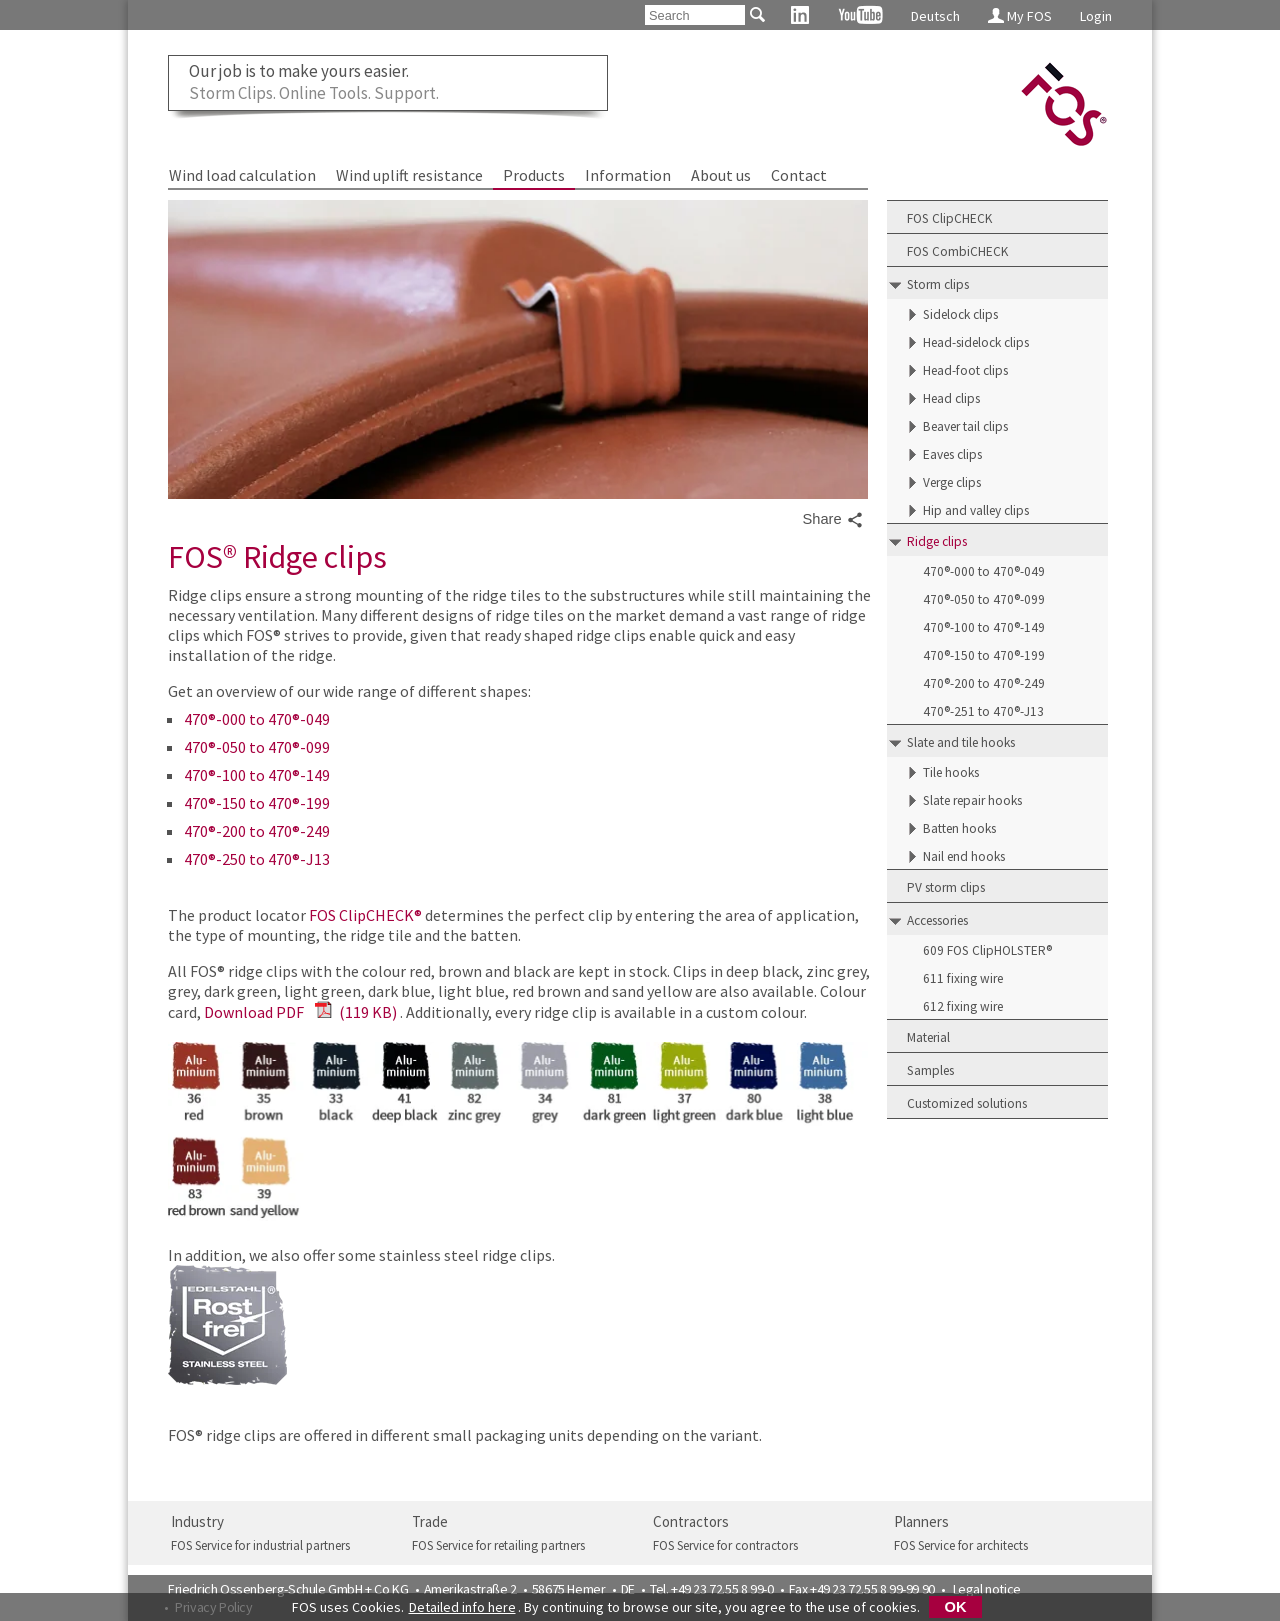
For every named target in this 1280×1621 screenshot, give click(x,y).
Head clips (951, 398)
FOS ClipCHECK (949, 218)
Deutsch (935, 16)
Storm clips (938, 284)
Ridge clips (937, 541)
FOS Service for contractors (725, 1545)
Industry (197, 1521)
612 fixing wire (963, 1006)
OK (956, 1607)
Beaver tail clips (965, 426)
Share (833, 520)
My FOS (1020, 16)
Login (1096, 16)
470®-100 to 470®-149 (257, 775)
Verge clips (952, 482)
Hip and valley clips (976, 510)
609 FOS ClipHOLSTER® (987, 950)
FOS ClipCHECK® (365, 915)
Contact (799, 175)
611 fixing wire (963, 978)
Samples (930, 1070)
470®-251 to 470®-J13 (983, 711)
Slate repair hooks (972, 800)
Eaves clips (952, 454)
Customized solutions (967, 1103)
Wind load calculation (242, 175)
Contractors (691, 1521)
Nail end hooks (964, 856)
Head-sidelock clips (976, 342)
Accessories (937, 920)
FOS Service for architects (961, 1545)
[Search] (695, 15)
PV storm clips (946, 887)
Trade (430, 1521)
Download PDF (300, 1012)
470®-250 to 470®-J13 (257, 859)
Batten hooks (959, 828)
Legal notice (987, 1589)
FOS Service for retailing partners (498, 1545)
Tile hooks (951, 772)
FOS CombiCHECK (957, 251)
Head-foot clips (965, 370)
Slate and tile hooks (961, 742)
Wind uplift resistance (409, 175)
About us (721, 175)
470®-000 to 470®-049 (257, 719)
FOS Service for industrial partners (260, 1545)
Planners (921, 1521)
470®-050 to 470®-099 (257, 747)
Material (928, 1037)
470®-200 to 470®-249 (257, 831)
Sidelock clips (960, 314)
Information (628, 175)
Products (534, 175)
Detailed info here (462, 1607)
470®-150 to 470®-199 (257, 803)
